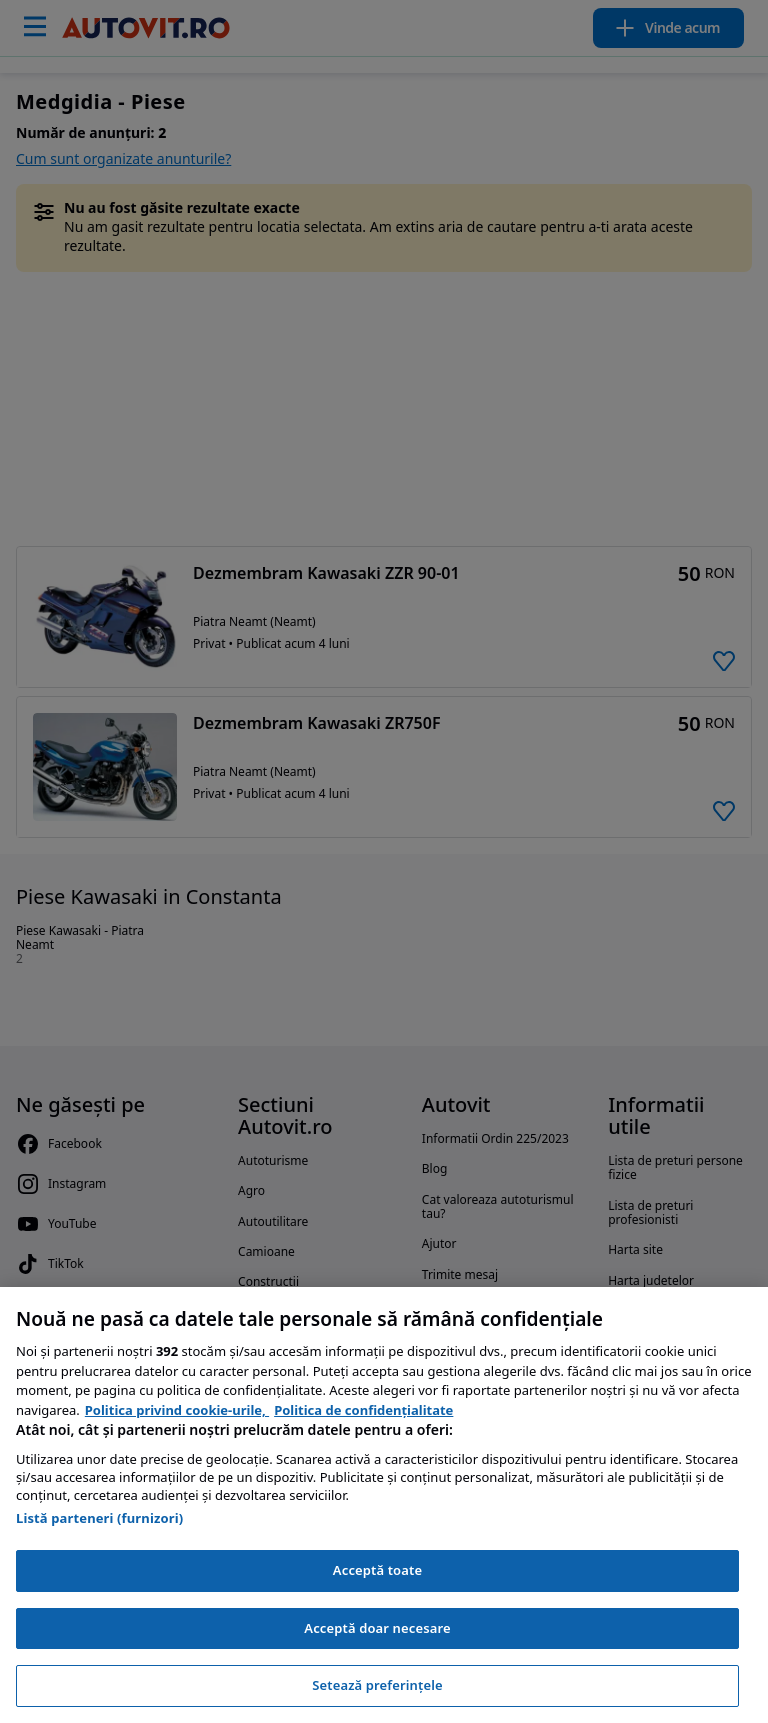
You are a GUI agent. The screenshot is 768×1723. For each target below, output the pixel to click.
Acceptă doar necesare (377, 1628)
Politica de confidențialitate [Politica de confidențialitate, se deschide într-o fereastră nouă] (363, 1410)
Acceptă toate (377, 1570)
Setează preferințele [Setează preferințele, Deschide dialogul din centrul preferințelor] (377, 1685)
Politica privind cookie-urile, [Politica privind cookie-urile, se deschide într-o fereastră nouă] (177, 1410)
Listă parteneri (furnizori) (99, 1518)
